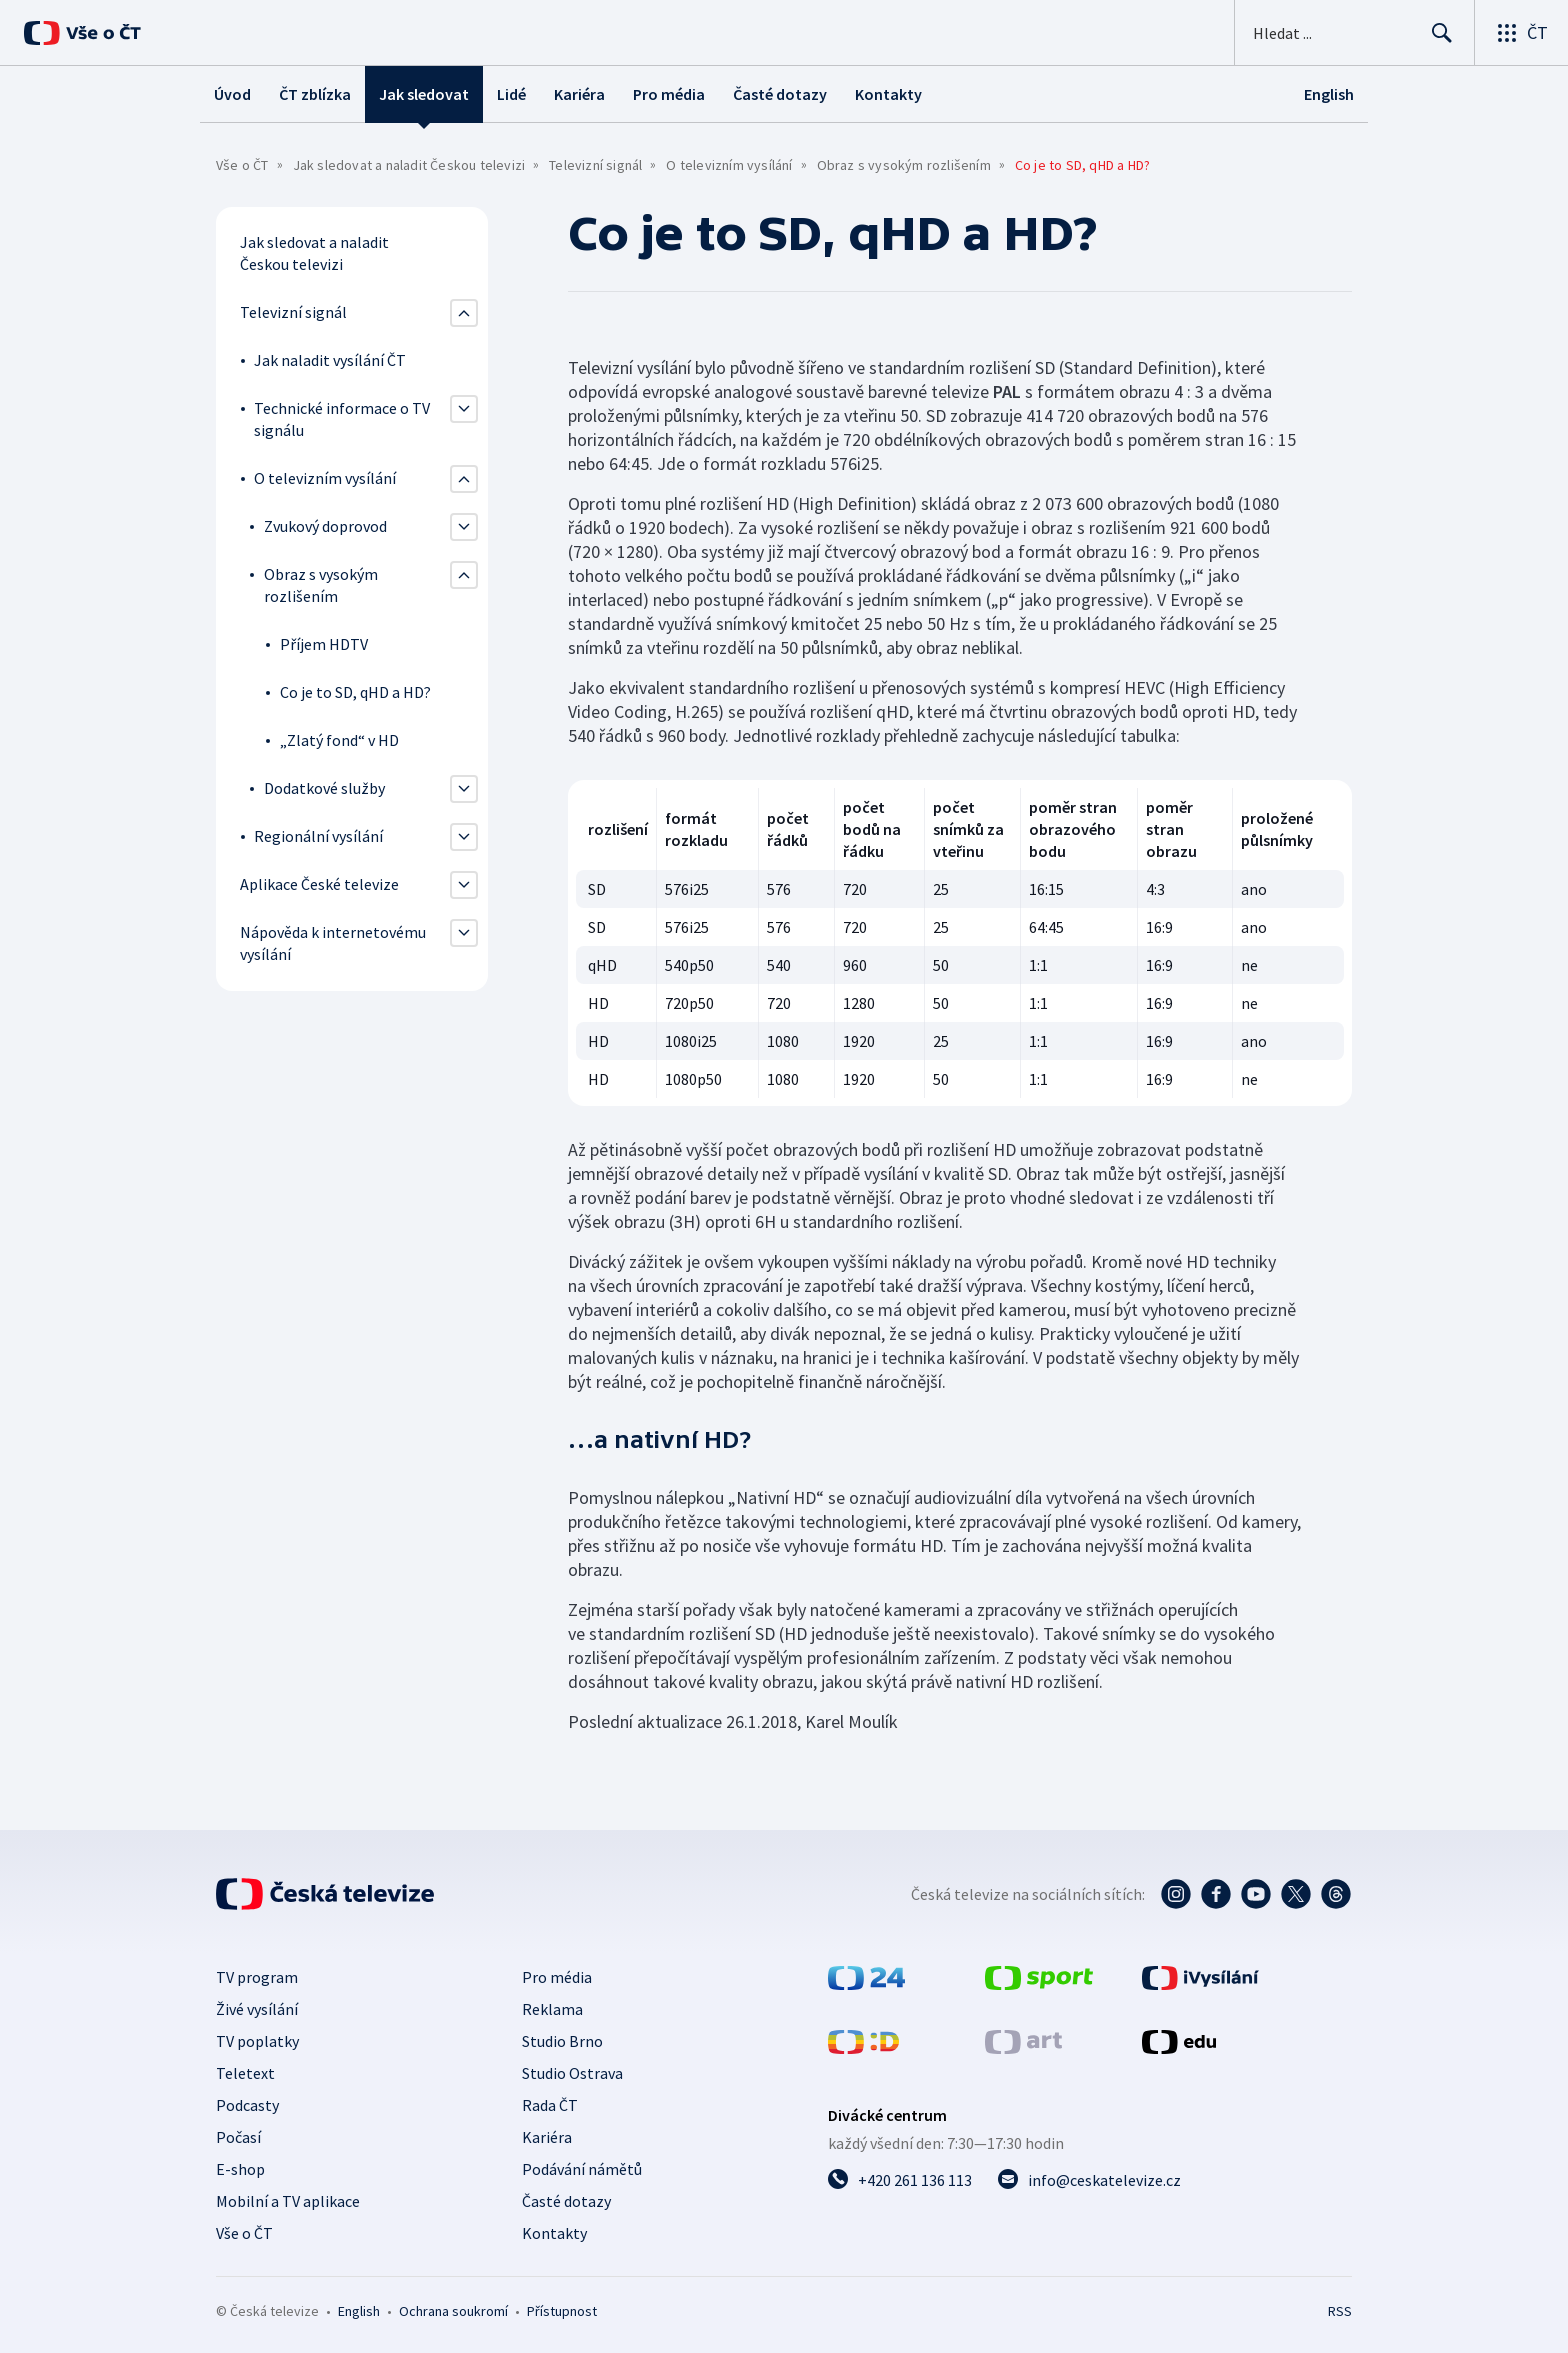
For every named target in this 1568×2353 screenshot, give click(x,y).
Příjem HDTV (324, 644)
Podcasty (247, 2105)
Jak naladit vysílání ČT (330, 360)
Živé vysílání (257, 2009)
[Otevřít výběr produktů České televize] (1521, 32)
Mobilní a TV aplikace (288, 2201)
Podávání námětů (582, 2169)
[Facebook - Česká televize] (1216, 1894)
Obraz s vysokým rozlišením (904, 165)
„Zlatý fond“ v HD (339, 740)
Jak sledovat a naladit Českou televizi (409, 165)
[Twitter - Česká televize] (1296, 1894)
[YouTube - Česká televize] (1256, 1894)
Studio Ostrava (572, 2073)
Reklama (552, 2009)
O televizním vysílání (729, 165)
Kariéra (579, 94)
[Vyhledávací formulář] (1354, 32)
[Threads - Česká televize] (1336, 1894)
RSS (1340, 2311)
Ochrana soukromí (453, 2311)
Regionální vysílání (318, 836)
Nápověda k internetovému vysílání (333, 943)
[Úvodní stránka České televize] (325, 1894)
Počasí (238, 2137)
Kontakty (888, 94)
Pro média (669, 94)
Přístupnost (562, 2311)
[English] (1329, 94)
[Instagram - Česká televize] (1176, 1894)
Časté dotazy (780, 94)
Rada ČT (550, 2105)
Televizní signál (595, 165)
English (359, 2311)
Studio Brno (562, 2041)
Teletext (245, 2073)
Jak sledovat (424, 94)
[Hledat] (1442, 32)
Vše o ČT (242, 165)
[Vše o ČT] (82, 33)
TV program (257, 1977)
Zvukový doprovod (325, 526)
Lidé (511, 94)
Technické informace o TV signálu (342, 419)
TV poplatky (257, 2041)
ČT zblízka (315, 94)
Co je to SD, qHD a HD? (355, 692)
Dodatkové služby (324, 788)
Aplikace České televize (319, 884)
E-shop (240, 2169)
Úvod (232, 94)
